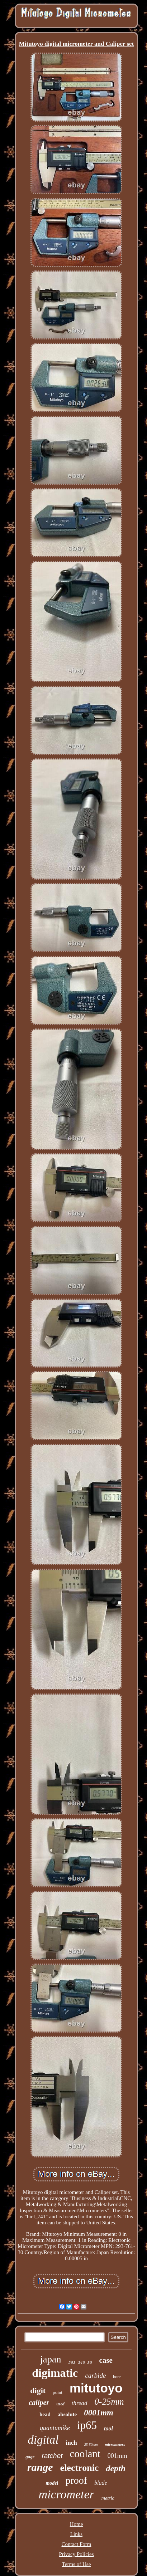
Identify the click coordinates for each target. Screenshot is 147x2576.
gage (29, 2456)
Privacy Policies (76, 2554)
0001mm (98, 2412)
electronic (79, 2468)
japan (50, 2359)
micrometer (66, 2494)
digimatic (55, 2372)
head (45, 2414)
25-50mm (91, 2445)
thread (79, 2403)
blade (100, 2483)
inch (71, 2442)
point (57, 2392)
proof (76, 2480)
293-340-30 (80, 2363)
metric (107, 2498)
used (60, 2403)
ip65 (87, 2425)
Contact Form (76, 2544)
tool (108, 2428)
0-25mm (109, 2401)
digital (43, 2439)
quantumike (55, 2427)
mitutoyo (96, 2388)
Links (76, 2534)
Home (76, 2524)
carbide (95, 2375)
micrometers (115, 2444)
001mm (117, 2455)
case (106, 2360)
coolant (85, 2453)
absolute (67, 2414)
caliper (39, 2402)
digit (38, 2390)
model (52, 2483)
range (40, 2467)
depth (115, 2468)
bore (116, 2376)
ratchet (52, 2455)
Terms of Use (76, 2564)
